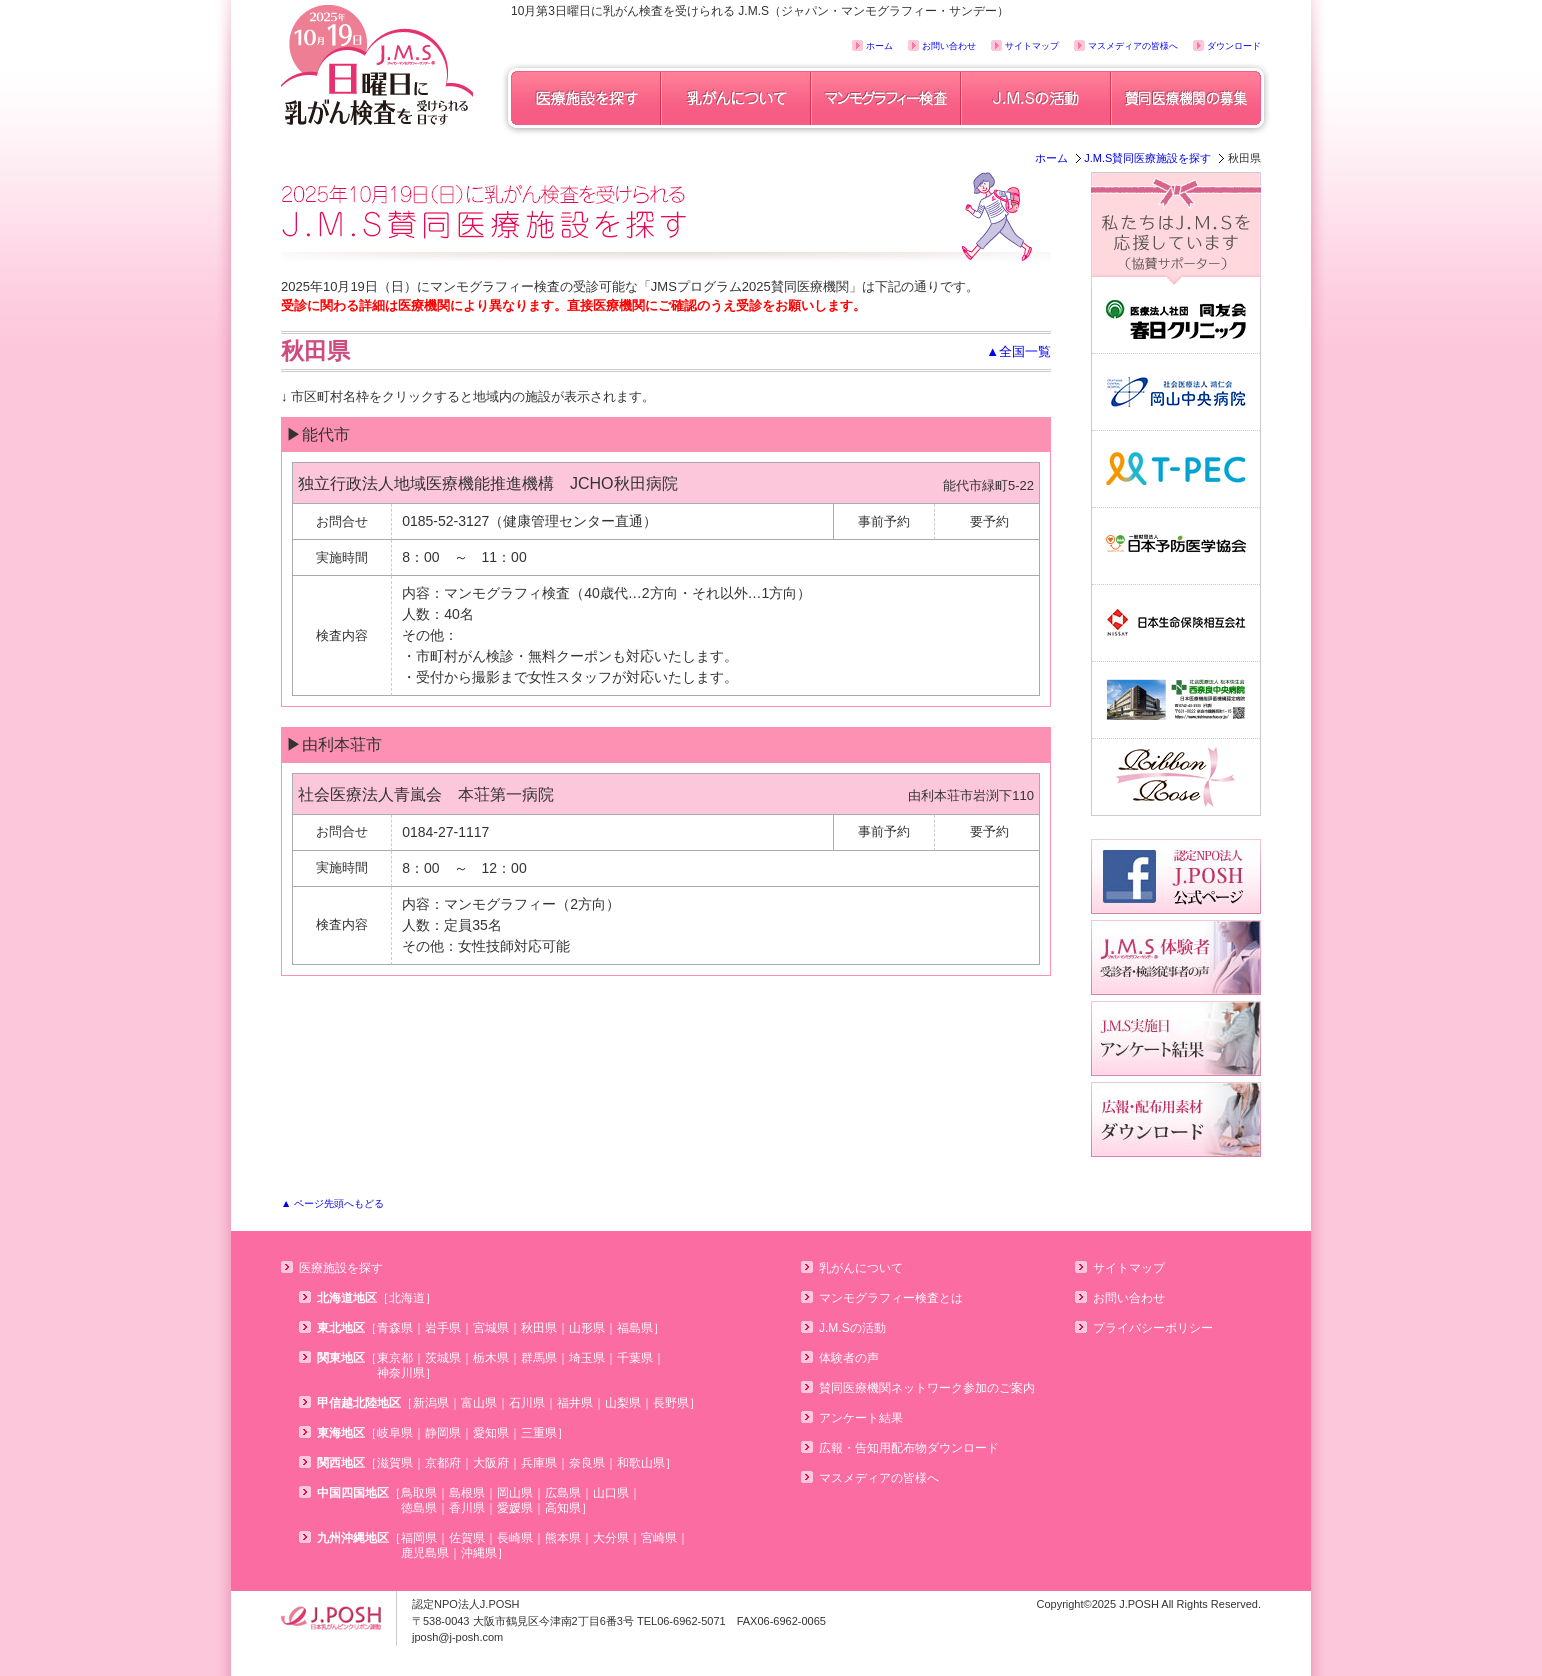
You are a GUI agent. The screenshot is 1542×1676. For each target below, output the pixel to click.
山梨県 (623, 1403)
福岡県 (419, 1538)
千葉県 (635, 1358)
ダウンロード (1234, 46)
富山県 (479, 1403)
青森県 (395, 1328)
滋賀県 (395, 1463)
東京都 (395, 1358)
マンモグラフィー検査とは (891, 1298)
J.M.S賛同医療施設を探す (1147, 158)
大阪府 (491, 1463)
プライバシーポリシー (1153, 1328)
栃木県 (491, 1358)
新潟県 (431, 1403)
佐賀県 (467, 1538)
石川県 (527, 1403)
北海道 (407, 1298)
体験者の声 (849, 1358)
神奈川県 (401, 1373)
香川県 (467, 1508)
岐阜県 (395, 1433)
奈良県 (587, 1463)
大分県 (611, 1538)
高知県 (563, 1508)
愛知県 (491, 1433)
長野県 (671, 1403)
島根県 (467, 1493)
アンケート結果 (861, 1418)
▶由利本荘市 (334, 744)
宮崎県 (659, 1538)
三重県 (539, 1433)
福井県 (575, 1403)
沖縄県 (479, 1553)
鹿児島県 (425, 1553)
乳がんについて (861, 1268)
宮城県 (491, 1328)
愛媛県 (515, 1508)
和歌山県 (641, 1463)
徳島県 (419, 1508)
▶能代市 (318, 434)
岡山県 (515, 1493)
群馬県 (539, 1358)
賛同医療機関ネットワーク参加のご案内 (927, 1388)
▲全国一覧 (1018, 351)
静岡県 (443, 1433)
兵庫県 (539, 1463)
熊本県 (563, 1538)
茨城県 (443, 1358)
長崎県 (515, 1538)
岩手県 (443, 1328)
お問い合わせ (949, 46)
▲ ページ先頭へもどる (332, 1203)
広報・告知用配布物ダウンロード (909, 1448)
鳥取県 (419, 1493)
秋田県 (539, 1328)
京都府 (443, 1463)
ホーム (879, 46)
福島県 (635, 1328)
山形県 (587, 1328)
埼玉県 (587, 1358)
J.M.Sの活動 (852, 1328)
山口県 (611, 1493)
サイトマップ (1032, 46)
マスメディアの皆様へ (1133, 46)
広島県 (563, 1493)
